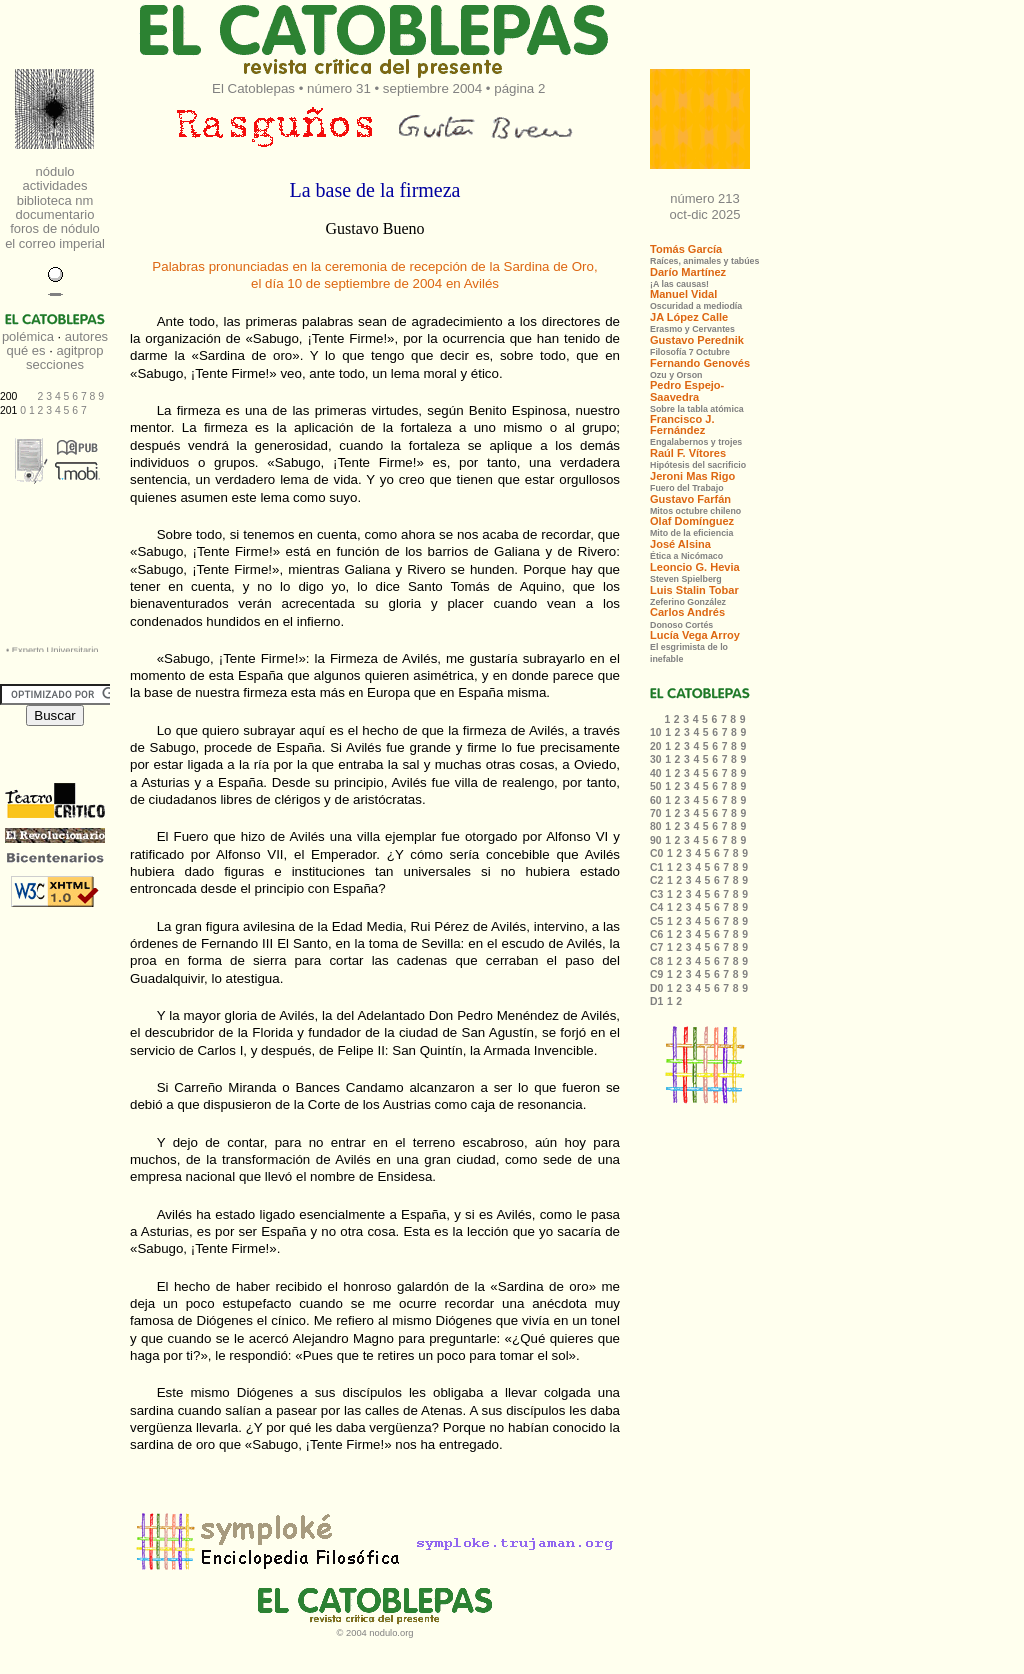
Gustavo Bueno (374, 228)
